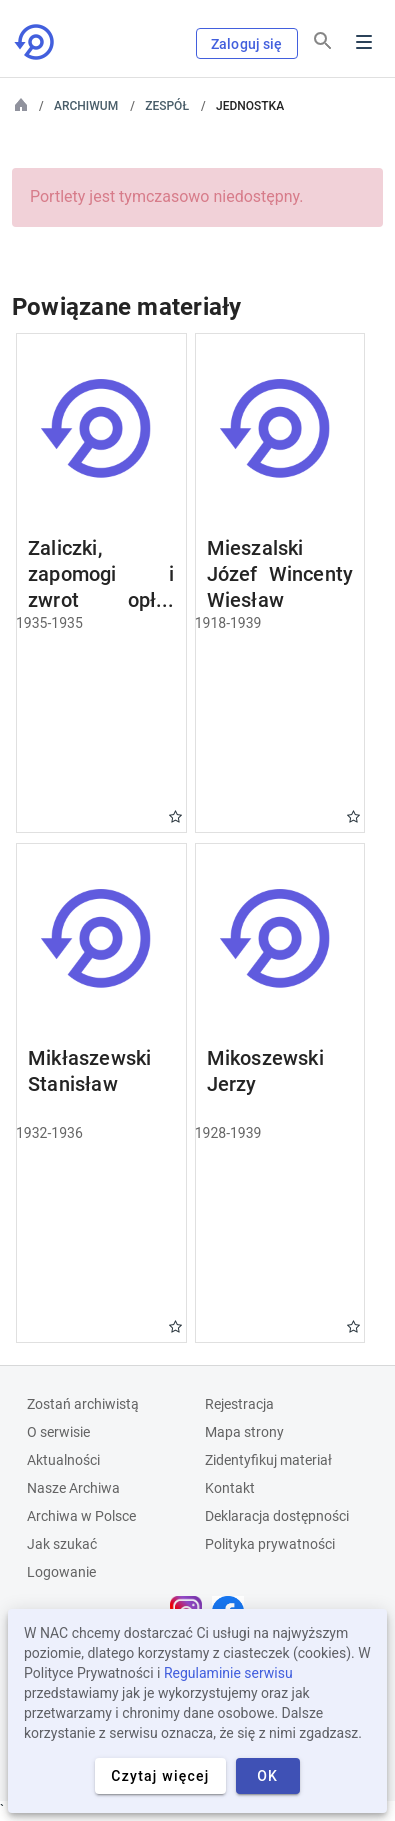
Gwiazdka (175, 816)
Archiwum (86, 106)
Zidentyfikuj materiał (268, 1460)
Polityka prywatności (270, 1544)
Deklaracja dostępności (277, 1516)
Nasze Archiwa (73, 1488)
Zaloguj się (247, 44)
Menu (364, 42)
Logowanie (61, 1572)
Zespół (167, 106)
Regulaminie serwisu (228, 1673)
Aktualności (63, 1460)
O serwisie (58, 1432)
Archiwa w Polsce (81, 1516)
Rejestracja (239, 1404)
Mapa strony (244, 1432)
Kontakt (230, 1488)
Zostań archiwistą (83, 1404)
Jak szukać (62, 1544)
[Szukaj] (323, 41)
